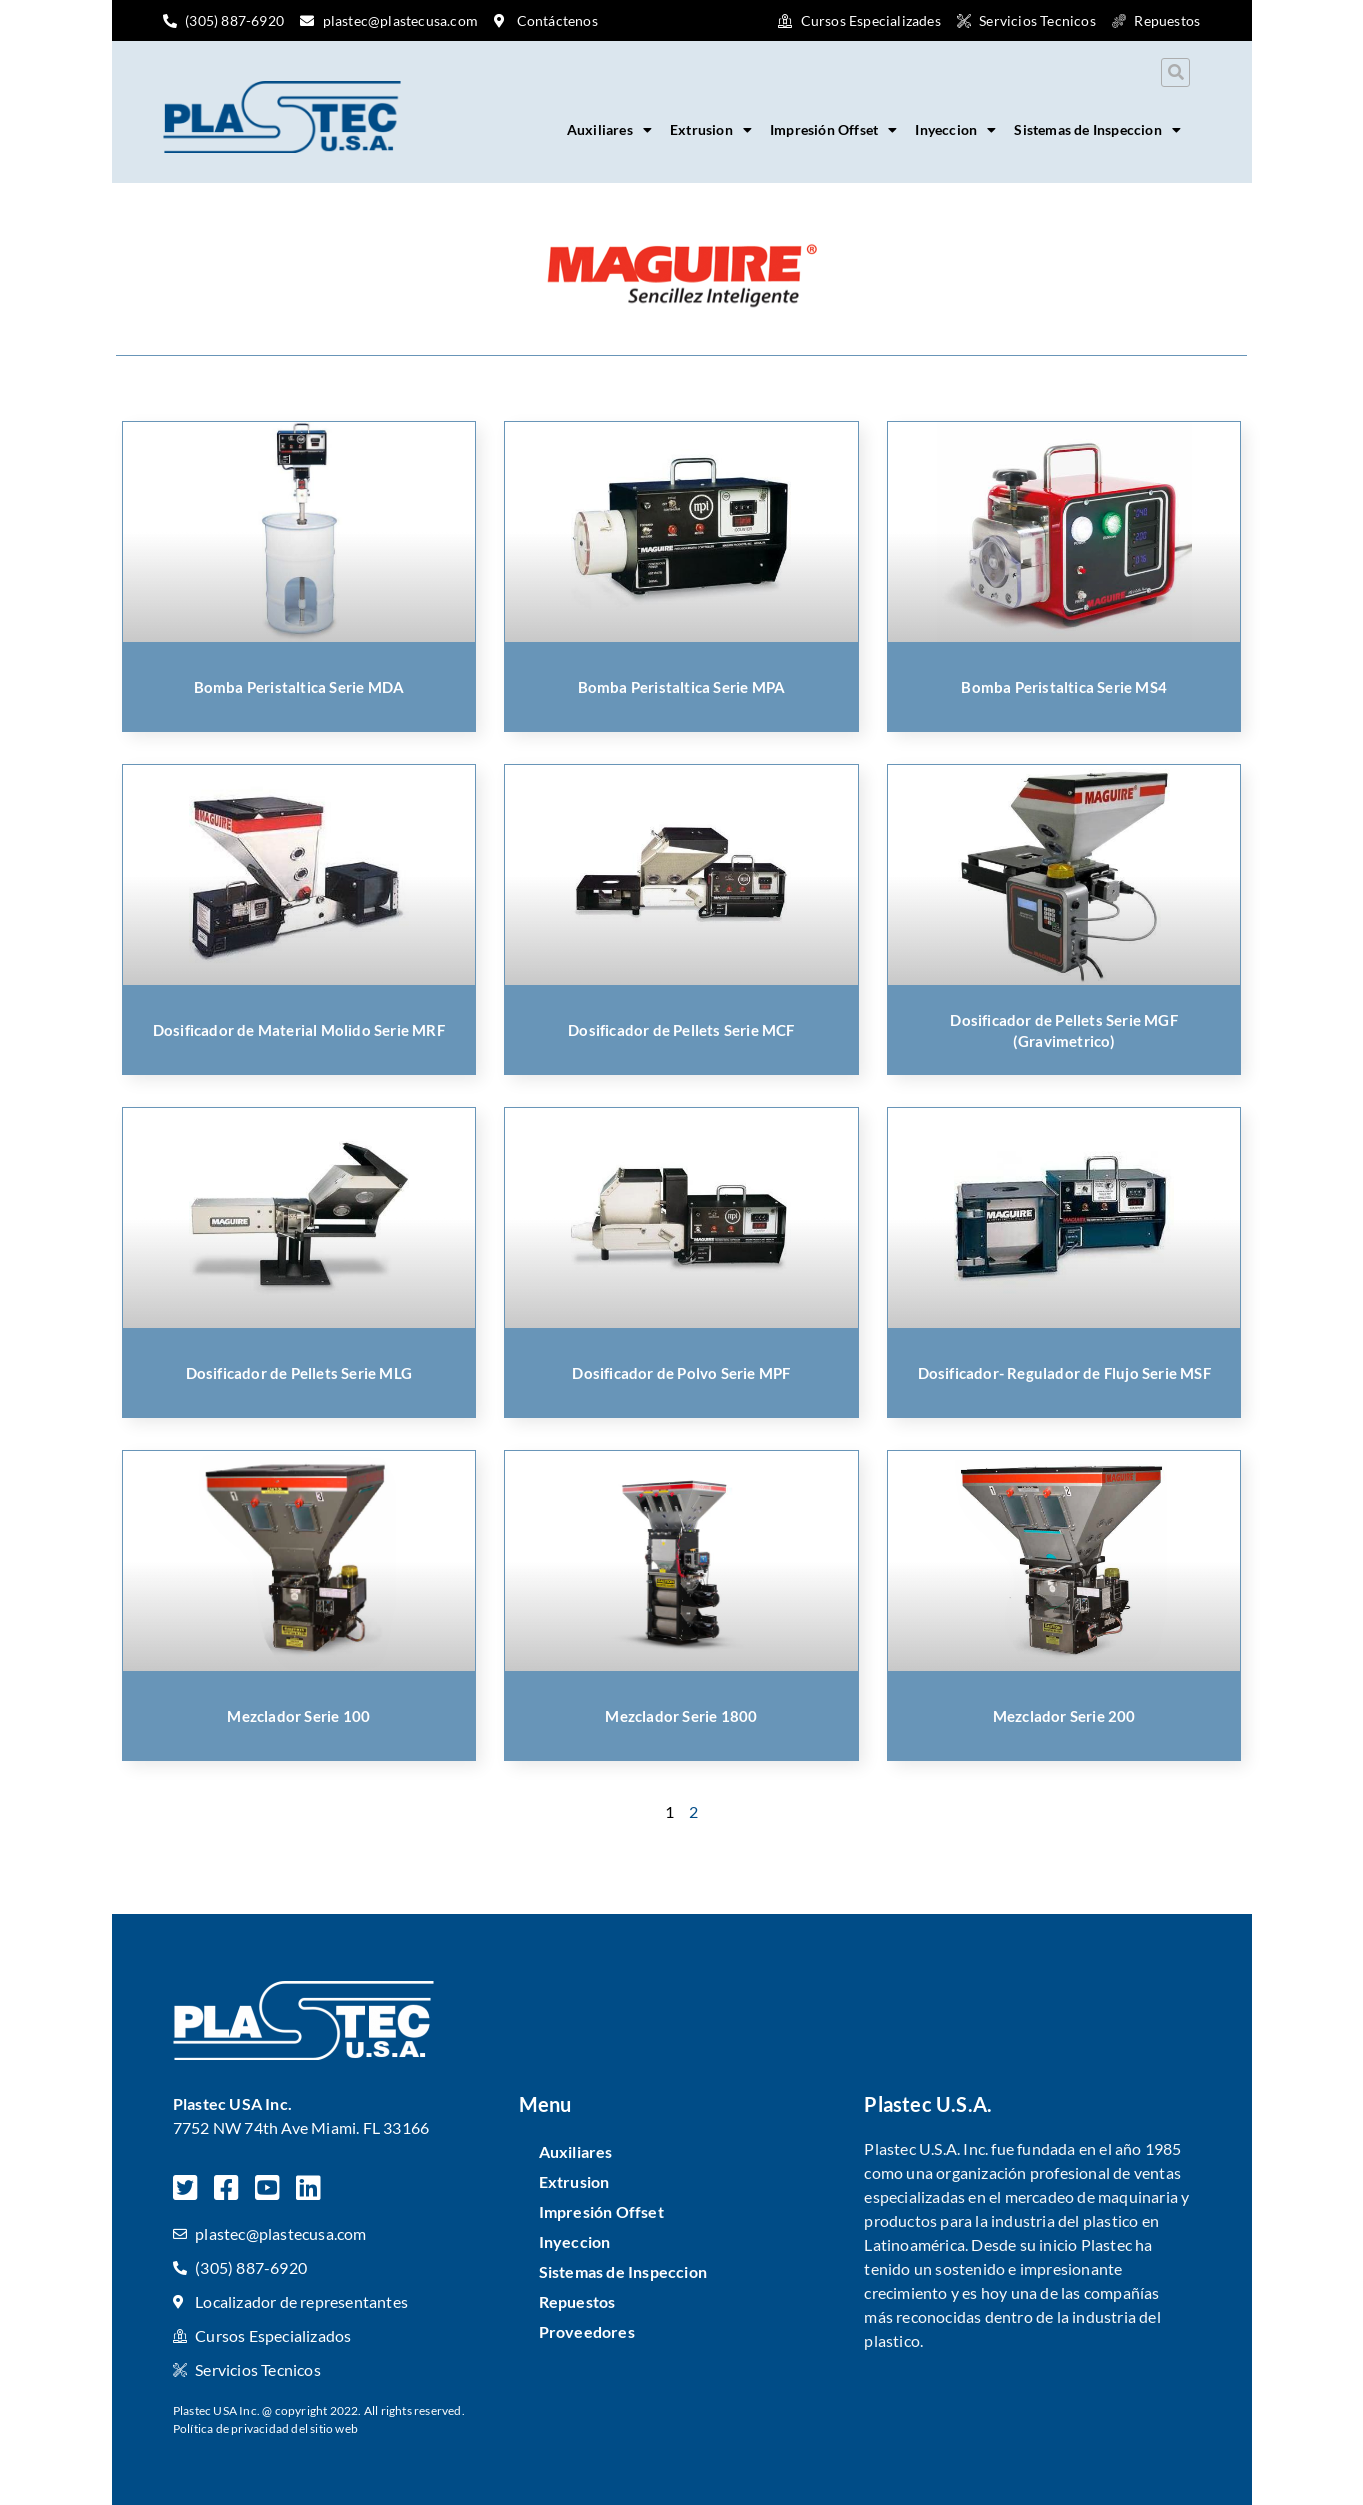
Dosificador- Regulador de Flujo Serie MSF (1064, 1373)
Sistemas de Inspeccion (1097, 130)
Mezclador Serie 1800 (681, 1716)
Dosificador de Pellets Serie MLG (299, 1373)
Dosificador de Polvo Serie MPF (681, 1373)
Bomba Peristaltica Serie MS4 (1064, 687)
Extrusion (711, 130)
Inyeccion (955, 130)
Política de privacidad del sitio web (265, 2428)
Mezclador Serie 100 (298, 1716)
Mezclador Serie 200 (1064, 1716)
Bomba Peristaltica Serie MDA (299, 687)
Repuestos (577, 2301)
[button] (1175, 72)
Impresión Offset (833, 130)
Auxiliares (609, 130)
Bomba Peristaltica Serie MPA (682, 687)
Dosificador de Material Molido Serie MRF (299, 1030)
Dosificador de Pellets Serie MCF (681, 1030)
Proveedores (587, 2331)
